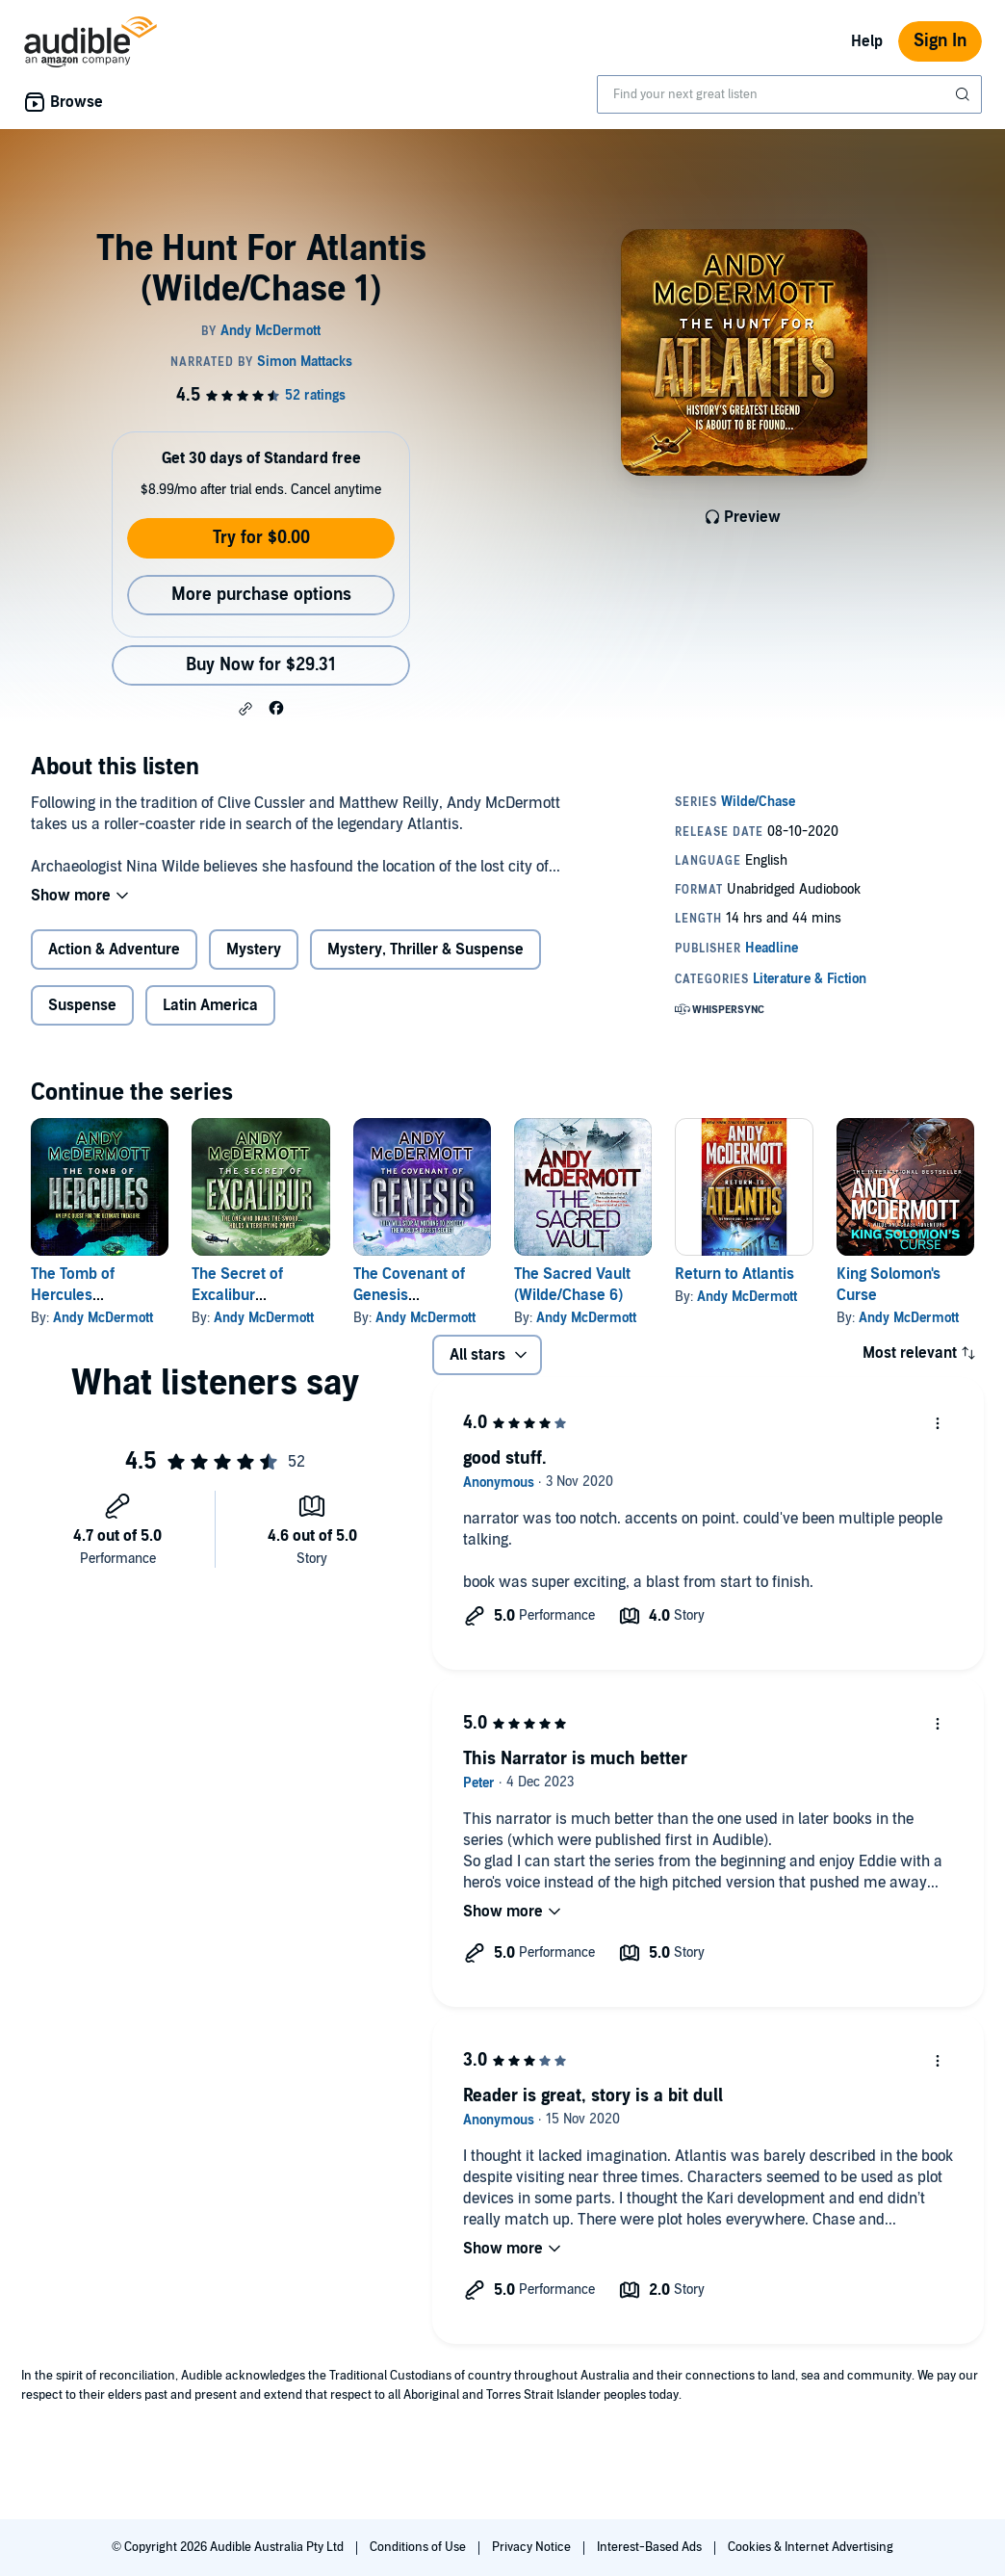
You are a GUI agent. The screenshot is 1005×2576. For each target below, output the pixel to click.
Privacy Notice (533, 2547)
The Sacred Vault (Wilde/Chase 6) (572, 1284)
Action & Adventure (114, 949)
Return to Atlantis (734, 1274)
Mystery (253, 949)
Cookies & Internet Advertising (810, 2547)
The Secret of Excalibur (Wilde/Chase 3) (246, 1295)
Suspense (82, 1005)
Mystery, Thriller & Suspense (425, 949)
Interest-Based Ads (651, 2547)
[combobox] (789, 94)
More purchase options (261, 595)
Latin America (210, 1005)
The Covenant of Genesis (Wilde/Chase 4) (409, 1295)
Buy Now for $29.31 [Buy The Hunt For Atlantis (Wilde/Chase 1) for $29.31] (261, 665)
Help (867, 41)
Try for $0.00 (261, 538)
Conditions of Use (419, 2547)
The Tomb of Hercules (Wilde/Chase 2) (85, 1295)
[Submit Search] (964, 94)
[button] (245, 708)
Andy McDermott (103, 1318)
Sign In (940, 41)
